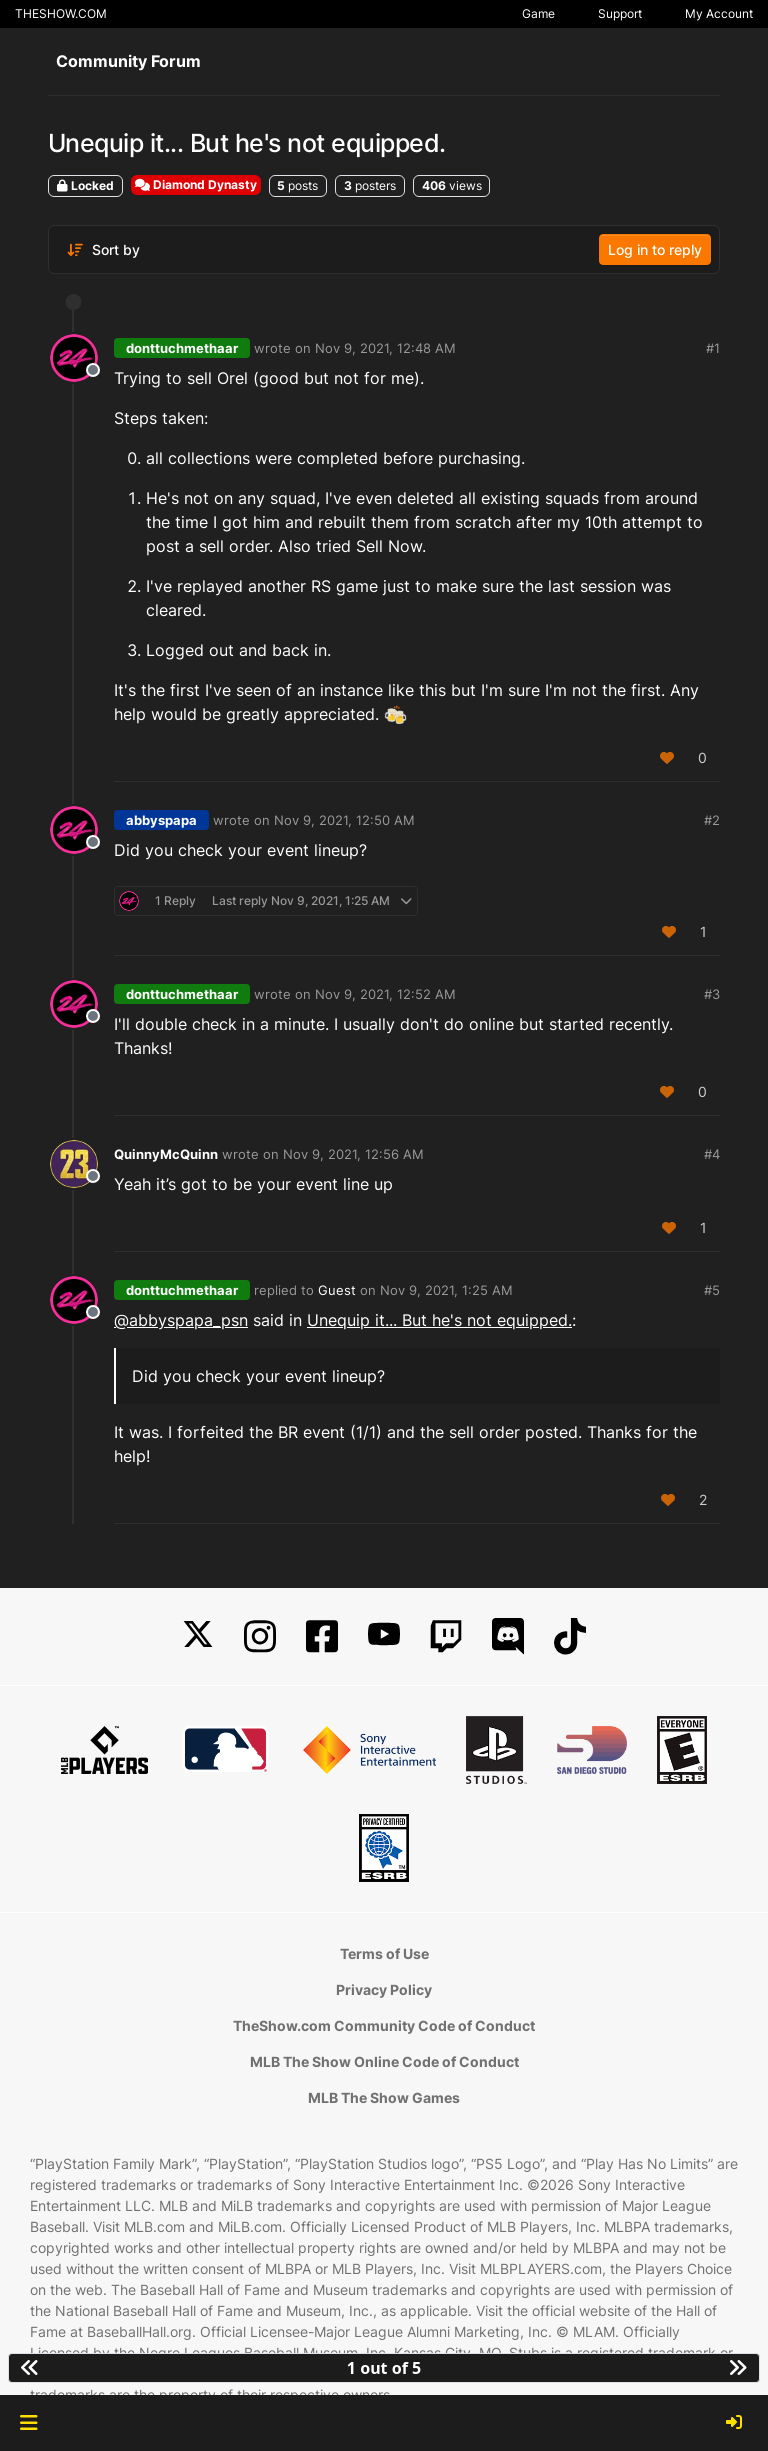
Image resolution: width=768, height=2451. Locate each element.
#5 (712, 1290)
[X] (198, 1636)
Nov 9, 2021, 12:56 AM (353, 1154)
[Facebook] (322, 1636)
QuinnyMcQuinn (166, 1154)
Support (620, 13)
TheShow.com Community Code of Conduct (384, 2025)
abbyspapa (161, 820)
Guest (337, 1290)
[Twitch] (446, 1636)
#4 (712, 1154)
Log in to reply (655, 249)
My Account (719, 13)
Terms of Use (384, 1953)
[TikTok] (570, 1636)
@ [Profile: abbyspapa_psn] (181, 1320)
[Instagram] (260, 1636)
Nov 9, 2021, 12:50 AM (344, 820)
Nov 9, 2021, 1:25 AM (446, 1290)
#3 (712, 994)
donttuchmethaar (182, 348)
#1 (713, 348)
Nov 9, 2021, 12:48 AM (385, 348)
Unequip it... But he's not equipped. (439, 1320)
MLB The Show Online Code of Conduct (384, 2061)
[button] (28, 2423)
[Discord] (508, 1636)
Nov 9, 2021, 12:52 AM (385, 994)
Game (538, 13)
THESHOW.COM (61, 13)
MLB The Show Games (384, 2097)
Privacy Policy (384, 1989)
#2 (712, 820)
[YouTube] (384, 1636)
